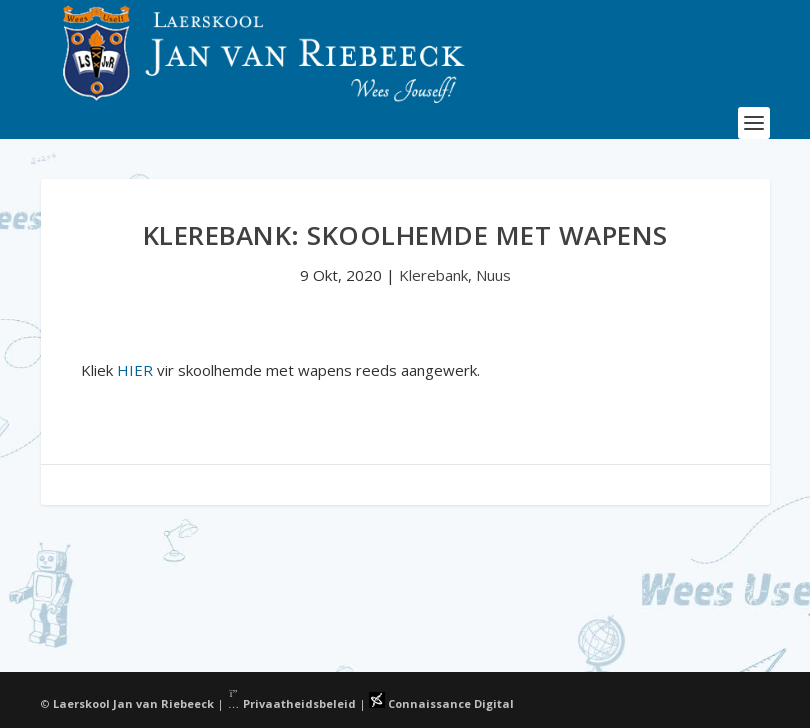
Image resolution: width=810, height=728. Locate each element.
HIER (135, 370)
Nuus (493, 275)
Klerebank (433, 275)
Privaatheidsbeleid (292, 703)
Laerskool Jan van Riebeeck (133, 703)
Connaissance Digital (441, 703)
